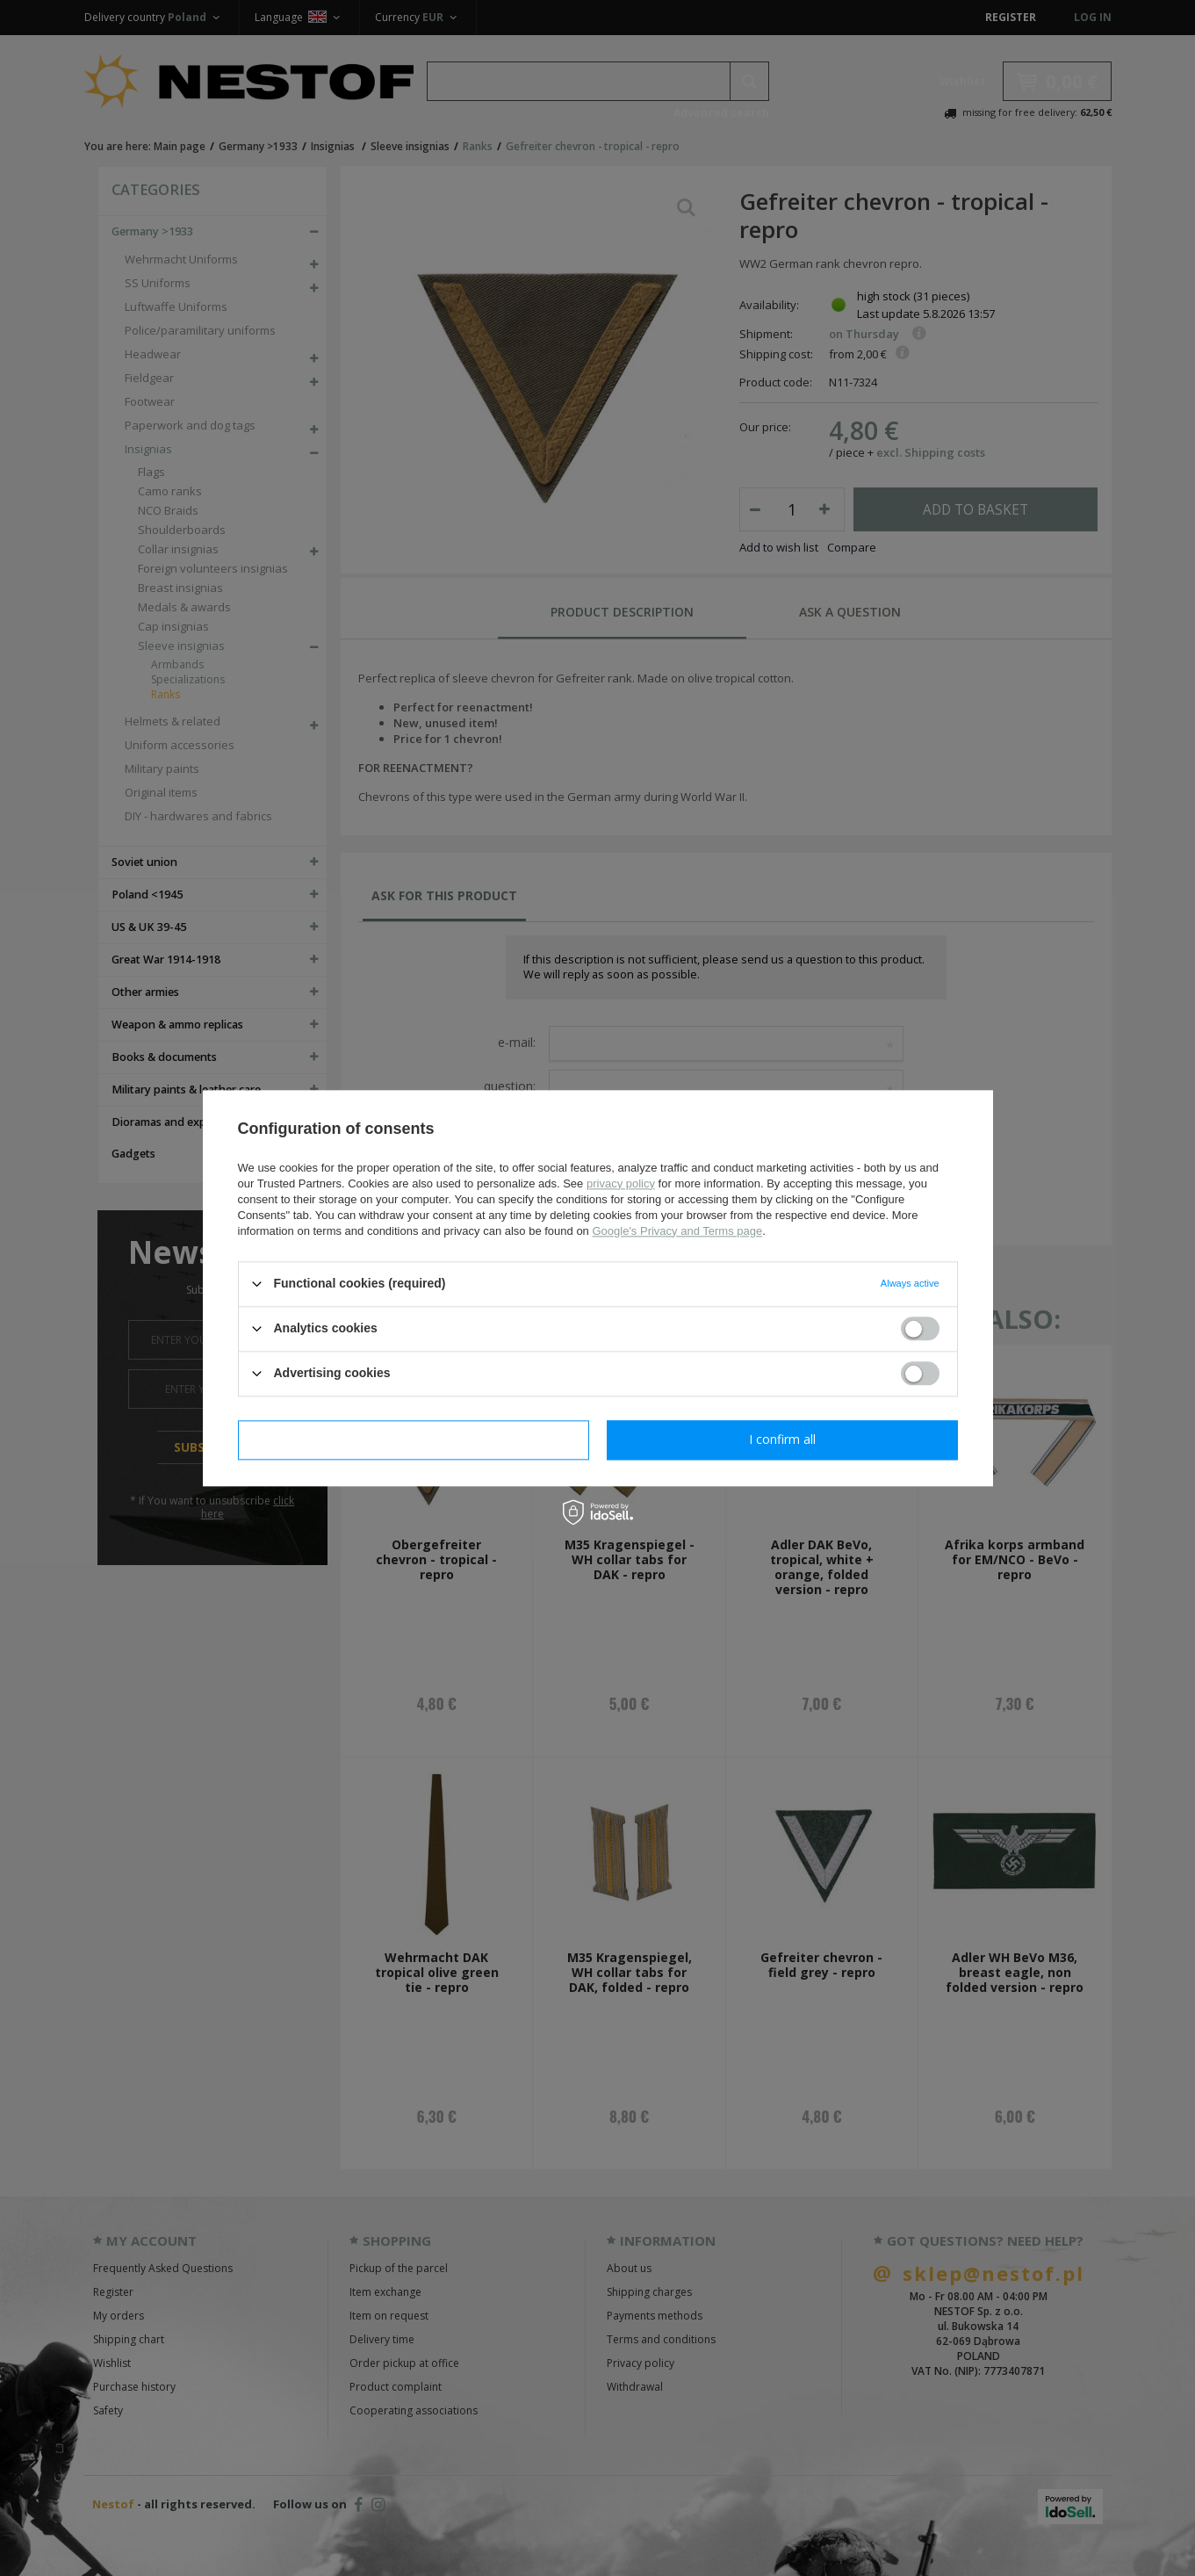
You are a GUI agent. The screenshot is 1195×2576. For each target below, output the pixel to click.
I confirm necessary (413, 1439)
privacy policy (621, 1183)
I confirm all (782, 1439)
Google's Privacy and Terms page (677, 1230)
